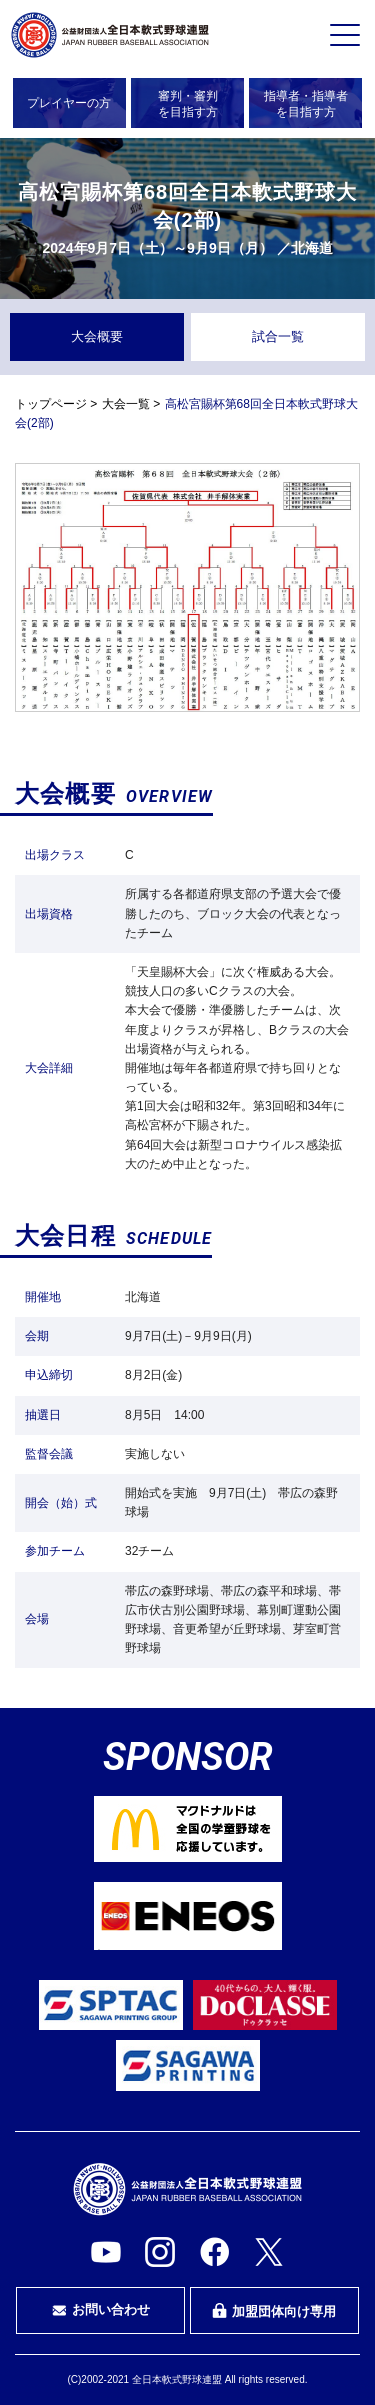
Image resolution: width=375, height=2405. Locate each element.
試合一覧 (278, 336)
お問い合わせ (101, 2310)
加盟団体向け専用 (274, 2311)
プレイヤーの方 (69, 103)
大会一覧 (126, 404)
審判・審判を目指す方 (188, 104)
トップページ (51, 404)
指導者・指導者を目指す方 (306, 104)
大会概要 (97, 336)
